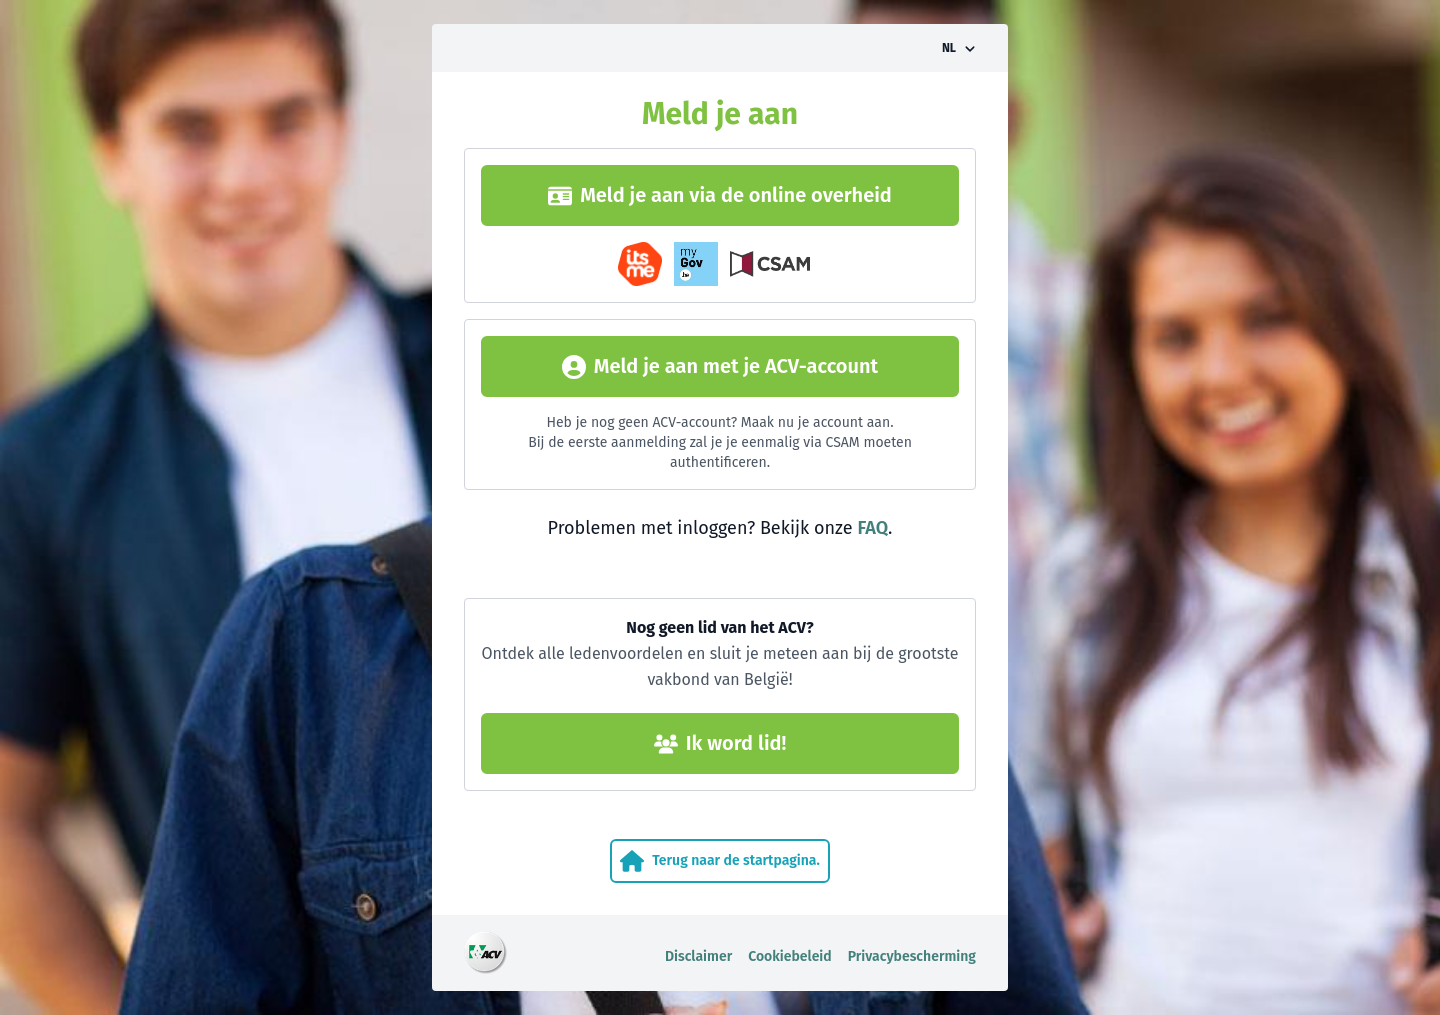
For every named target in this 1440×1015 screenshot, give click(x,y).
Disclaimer (698, 956)
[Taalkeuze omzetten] (959, 48)
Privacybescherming (912, 956)
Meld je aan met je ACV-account (720, 366)
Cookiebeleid (790, 956)
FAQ (872, 528)
